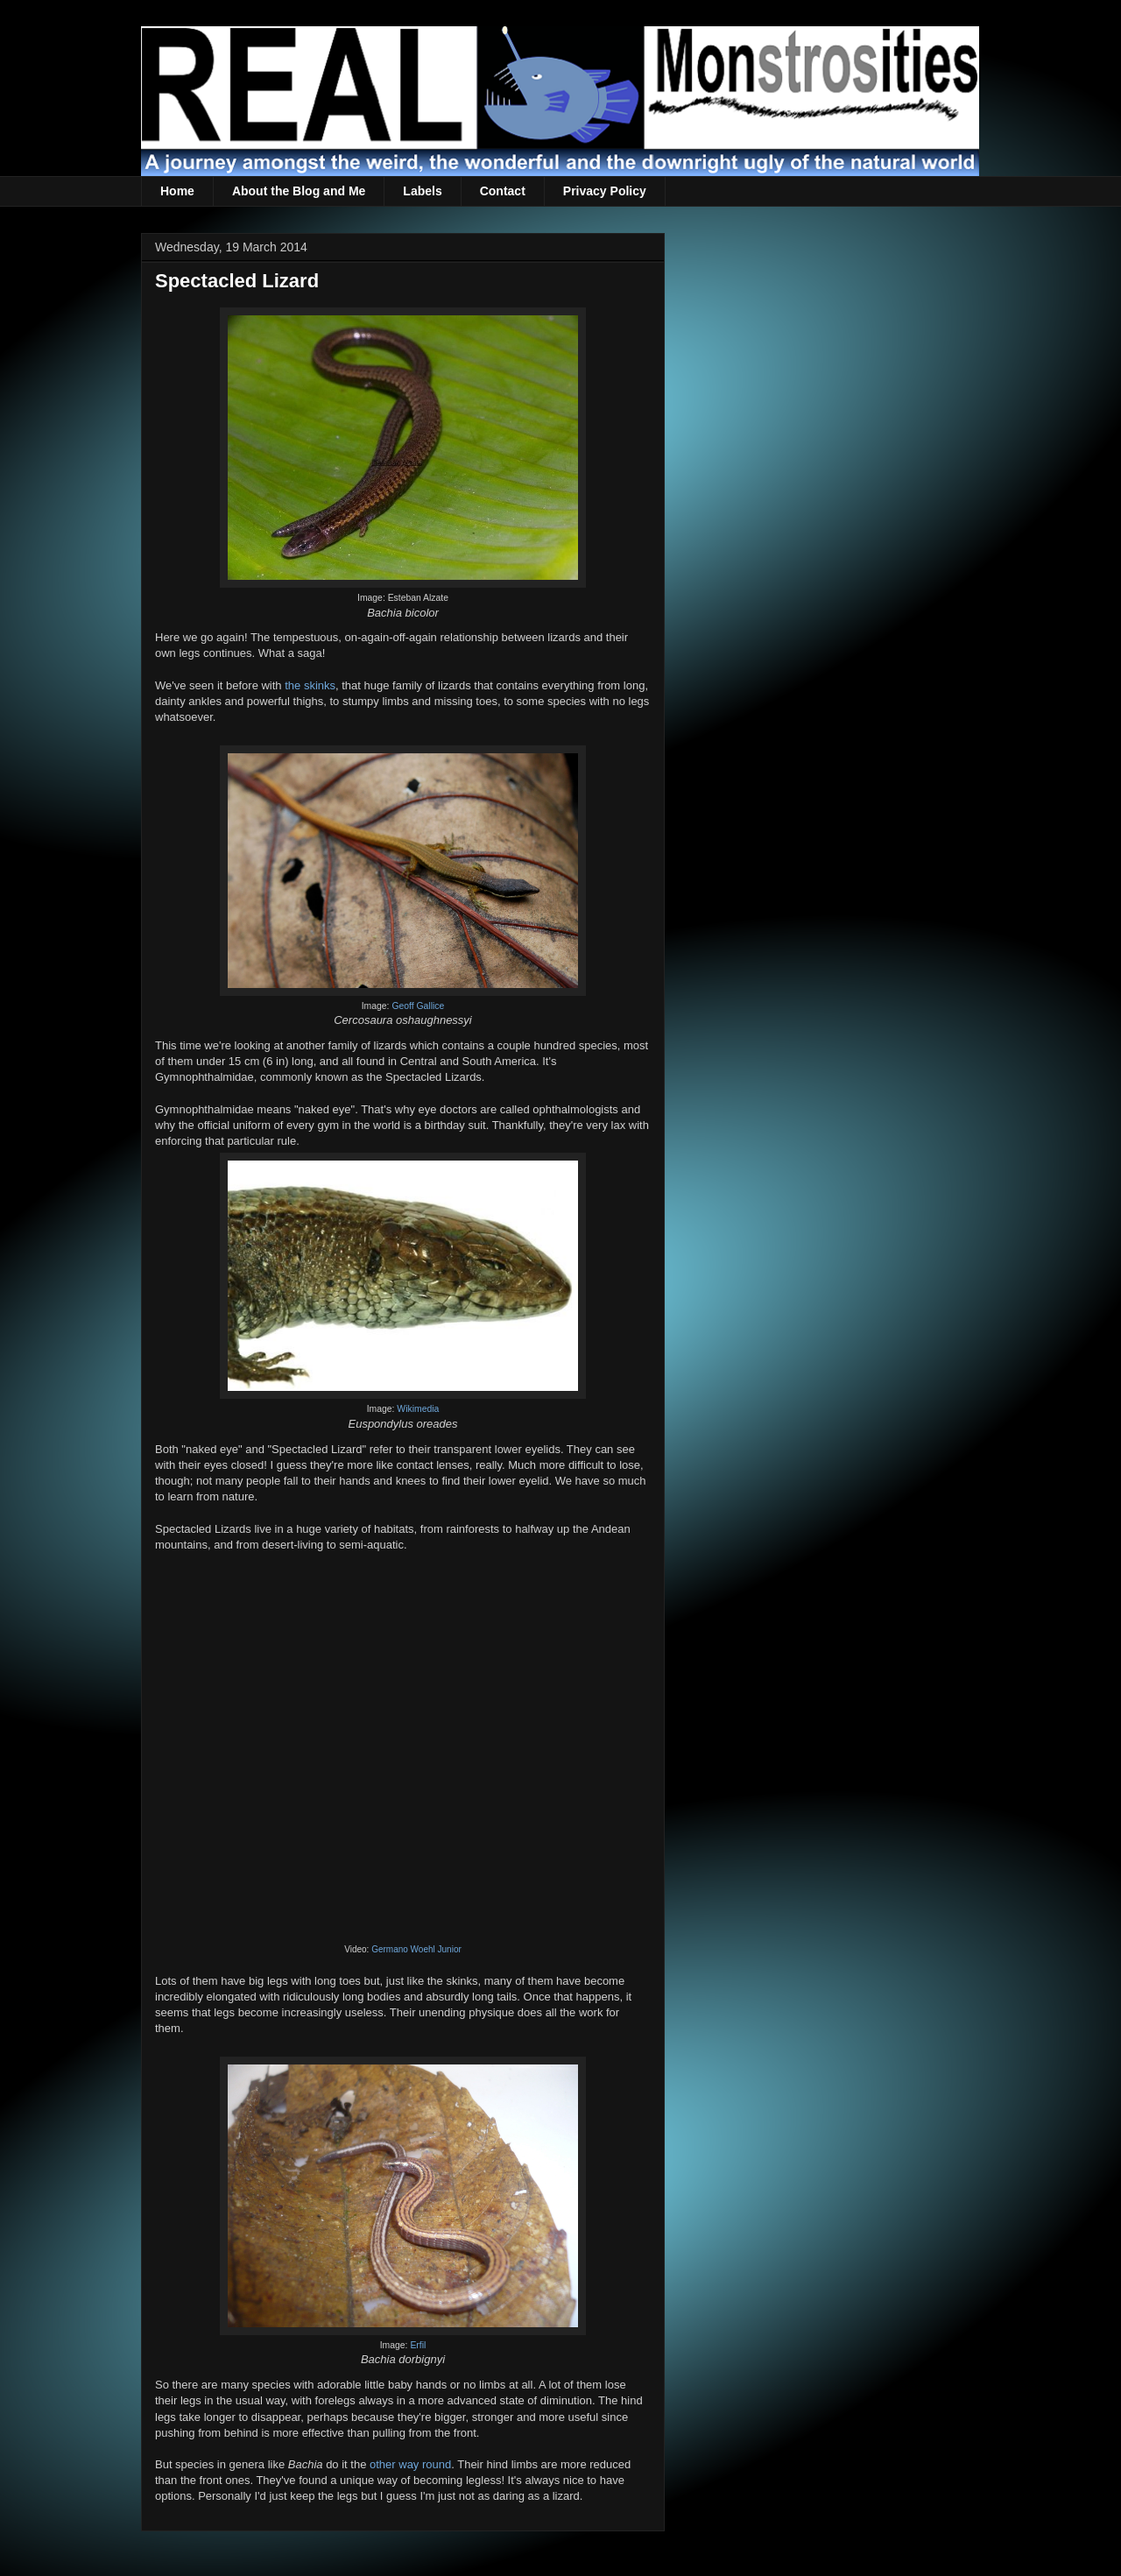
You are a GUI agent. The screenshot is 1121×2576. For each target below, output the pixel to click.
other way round (410, 2464)
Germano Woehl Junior (416, 1949)
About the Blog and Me (298, 191)
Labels (422, 191)
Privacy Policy (604, 191)
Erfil (418, 2345)
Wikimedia (418, 1409)
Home (177, 191)
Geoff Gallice (417, 1006)
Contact (502, 191)
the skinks (310, 685)
